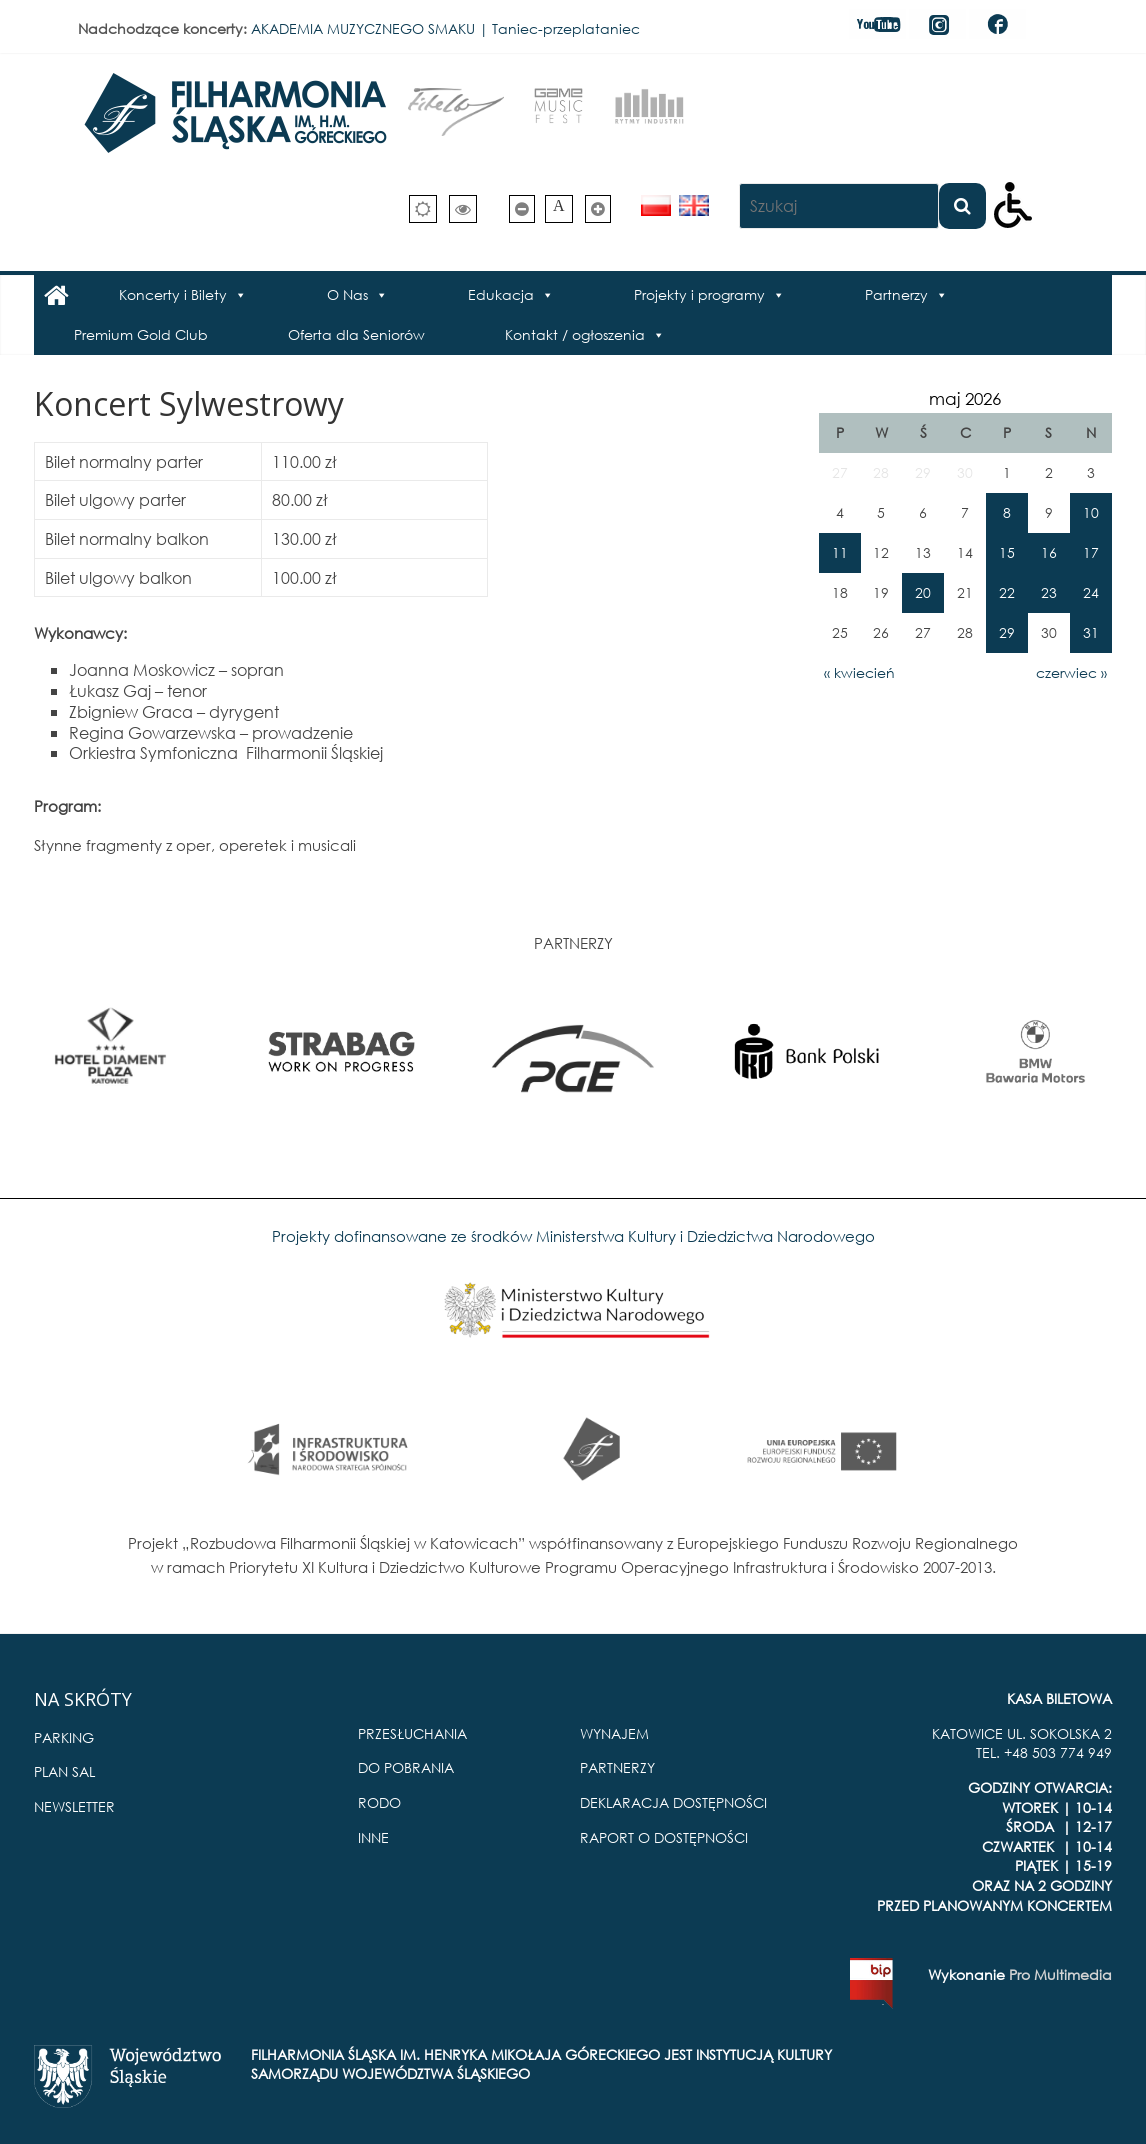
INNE (373, 1837)
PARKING (64, 1737)
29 (1007, 632)
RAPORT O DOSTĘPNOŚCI (664, 1837)
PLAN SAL (64, 1771)
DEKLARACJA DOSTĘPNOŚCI (673, 1802)
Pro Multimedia (1060, 1974)
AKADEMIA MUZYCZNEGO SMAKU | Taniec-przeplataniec (445, 28)
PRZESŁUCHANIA (412, 1733)
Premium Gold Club (141, 334)
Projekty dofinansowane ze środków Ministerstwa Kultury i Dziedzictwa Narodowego (573, 1236)
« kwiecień (859, 672)
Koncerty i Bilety (173, 294)
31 (1091, 632)
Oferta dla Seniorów (356, 334)
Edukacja (501, 294)
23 (1049, 592)
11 (840, 552)
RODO (379, 1802)
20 (923, 592)
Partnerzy (896, 294)
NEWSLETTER (74, 1806)
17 (1091, 552)
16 (1049, 552)
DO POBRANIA (406, 1767)
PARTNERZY (617, 1767)
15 (1007, 552)
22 (1007, 592)
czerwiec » (1071, 672)
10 (1091, 512)
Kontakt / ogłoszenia (575, 334)
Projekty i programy (699, 294)
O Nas (347, 294)
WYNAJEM (614, 1733)
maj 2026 (965, 398)
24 (1091, 592)
